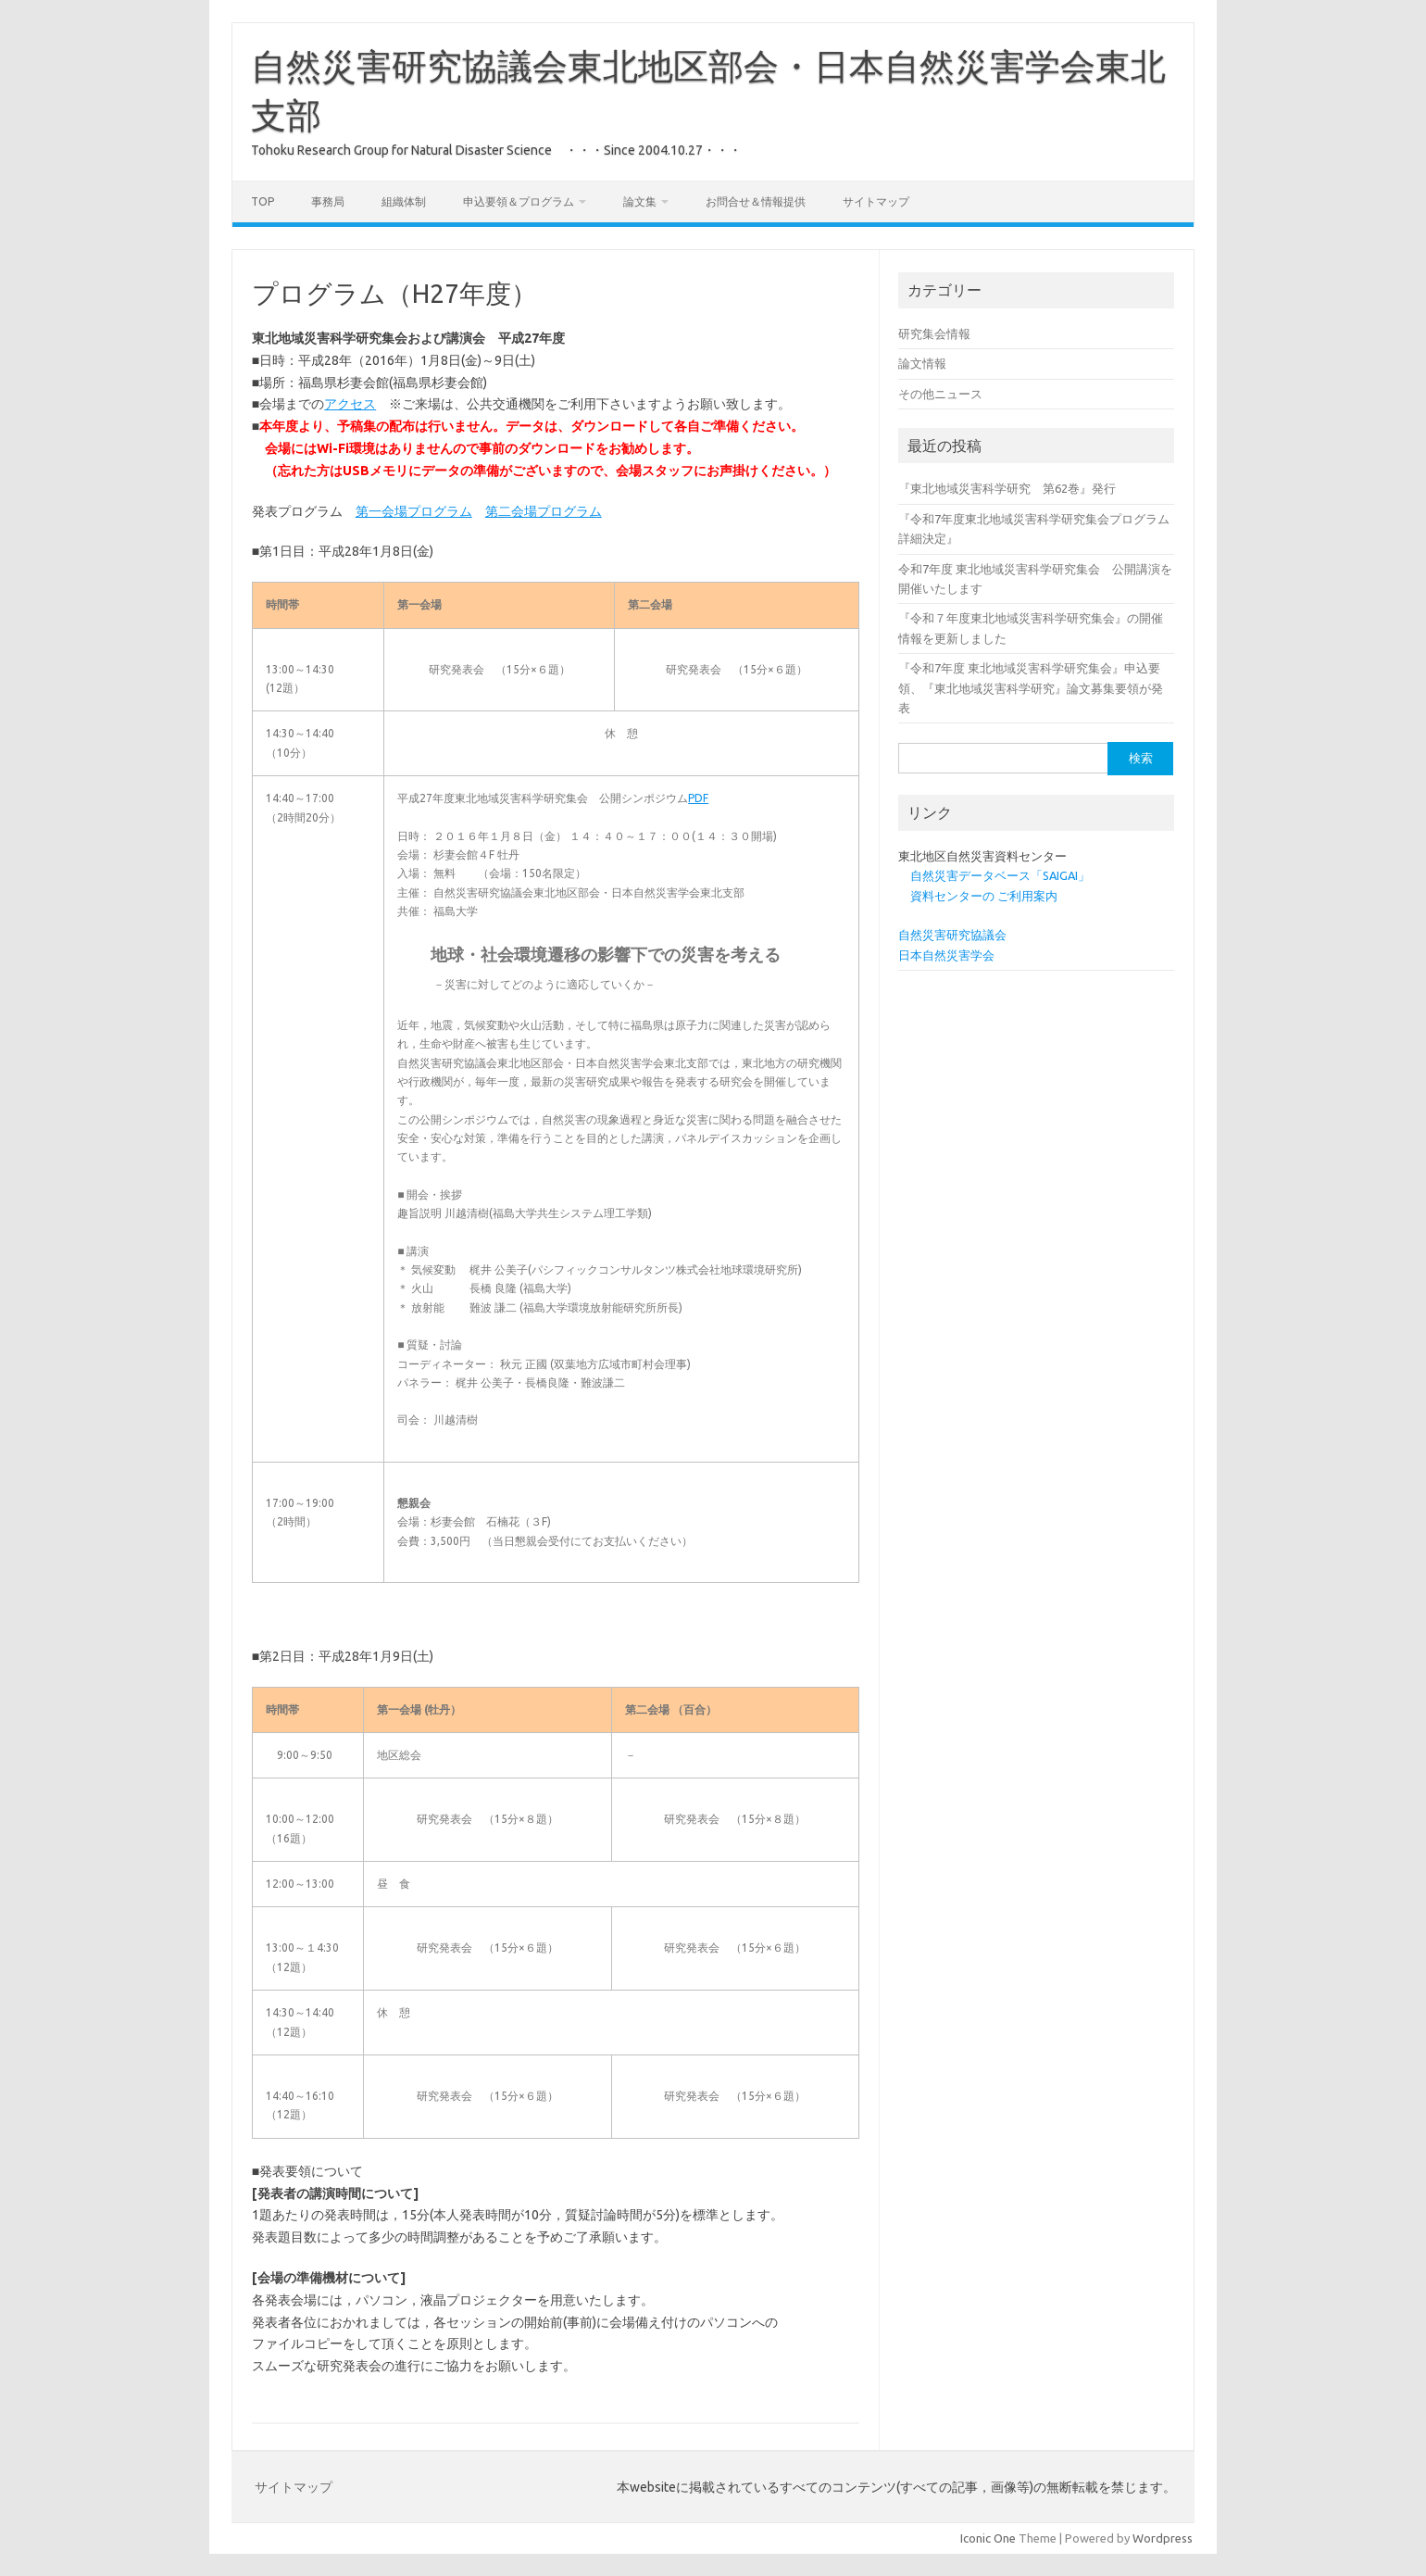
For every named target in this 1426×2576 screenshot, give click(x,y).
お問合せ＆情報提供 (756, 201)
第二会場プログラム (543, 511)
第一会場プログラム (414, 511)
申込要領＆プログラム (518, 201)
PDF (698, 798)
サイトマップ (876, 201)
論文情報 (922, 363)
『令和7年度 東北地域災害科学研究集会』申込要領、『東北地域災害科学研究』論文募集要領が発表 (1030, 687)
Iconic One (988, 2538)
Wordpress (1162, 2538)
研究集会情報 (934, 333)
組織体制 (404, 201)
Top (262, 201)
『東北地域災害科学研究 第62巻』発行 (1007, 488)
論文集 (640, 201)
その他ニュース (940, 393)
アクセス (350, 403)
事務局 (327, 201)
